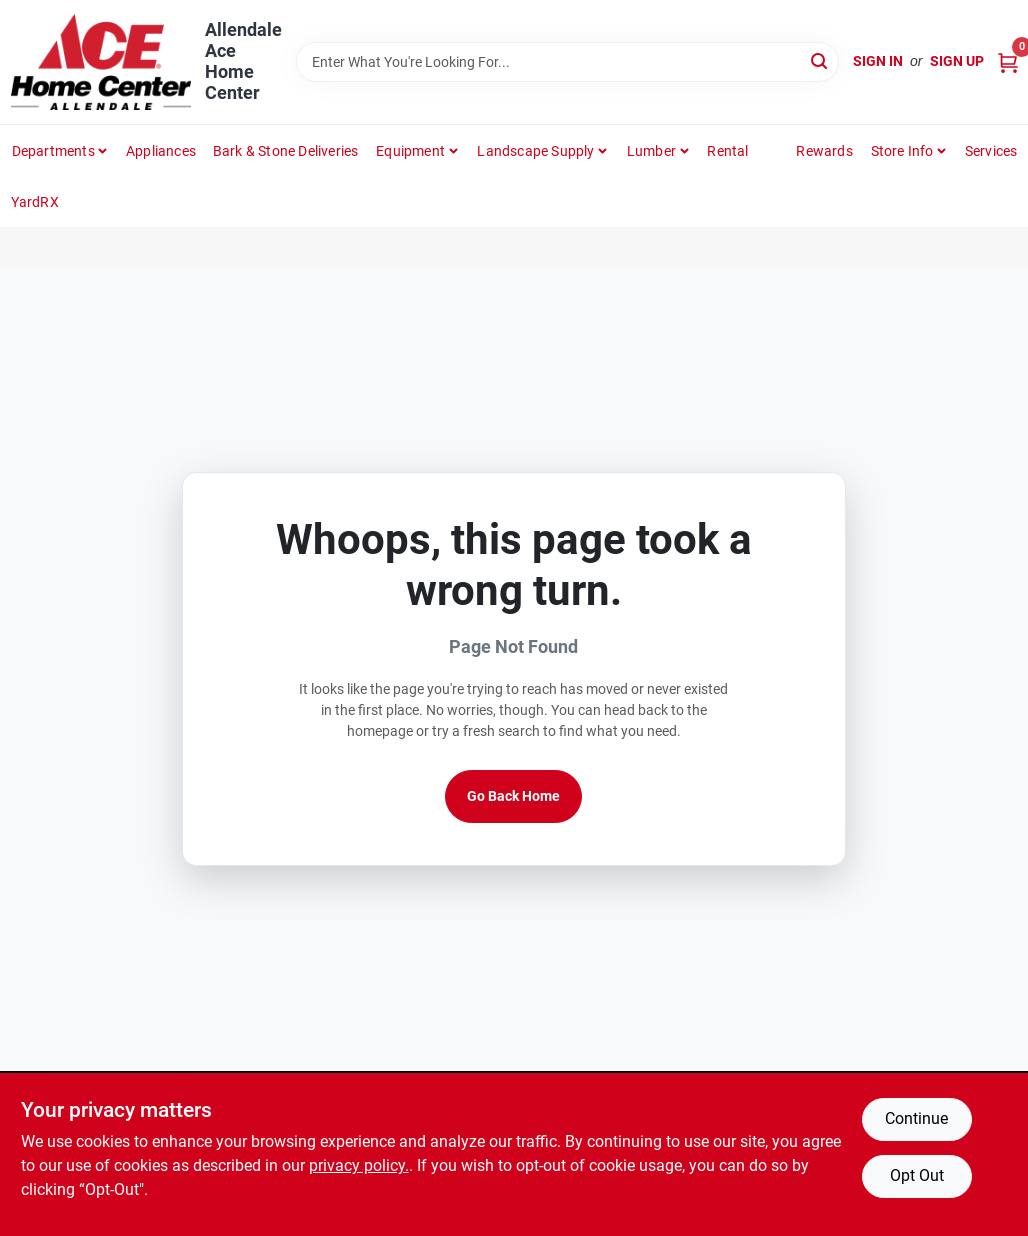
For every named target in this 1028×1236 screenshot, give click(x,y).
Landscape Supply (535, 151)
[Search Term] (568, 62)
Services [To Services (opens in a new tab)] (991, 151)
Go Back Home (513, 796)
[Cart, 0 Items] (1008, 61)
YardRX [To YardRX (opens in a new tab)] (35, 202)
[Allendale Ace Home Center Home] (101, 62)
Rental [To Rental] (727, 151)
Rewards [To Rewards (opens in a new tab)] (824, 151)
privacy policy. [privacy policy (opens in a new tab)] (359, 1165)
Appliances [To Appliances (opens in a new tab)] (161, 151)
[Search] (820, 60)
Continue (916, 1118)
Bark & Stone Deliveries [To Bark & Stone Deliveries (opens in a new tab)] (286, 151)
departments (53, 151)
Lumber (651, 151)
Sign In (878, 61)
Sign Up (957, 61)
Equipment (410, 151)
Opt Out (917, 1175)
